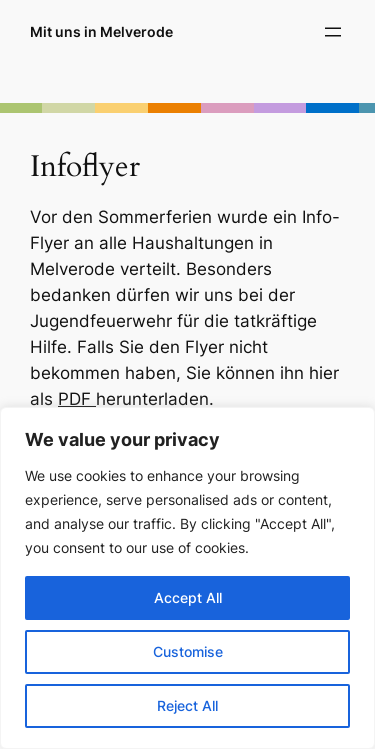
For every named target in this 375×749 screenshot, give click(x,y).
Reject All (187, 705)
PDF (77, 399)
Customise (188, 651)
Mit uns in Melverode (101, 31)
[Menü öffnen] (333, 32)
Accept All (188, 597)
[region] (187, 578)
